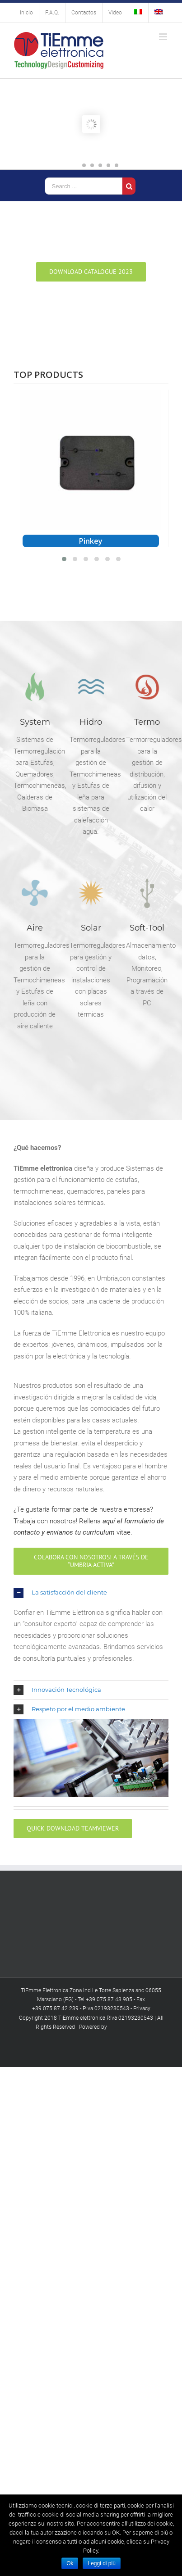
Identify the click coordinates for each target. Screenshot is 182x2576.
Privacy (141, 2008)
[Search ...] (84, 186)
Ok (69, 2563)
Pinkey (91, 541)
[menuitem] (26, 13)
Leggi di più (101, 2563)
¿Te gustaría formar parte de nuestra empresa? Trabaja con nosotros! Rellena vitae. (89, 1520)
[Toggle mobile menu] (163, 36)
